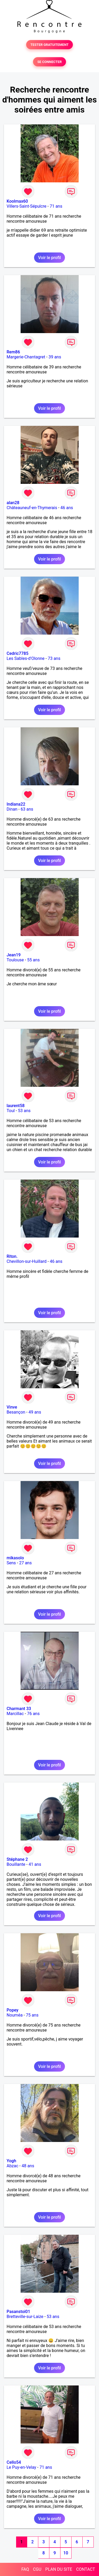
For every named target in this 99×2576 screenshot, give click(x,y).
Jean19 (14, 954)
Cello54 (14, 2462)
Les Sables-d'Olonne (26, 658)
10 (65, 2552)
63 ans (27, 809)
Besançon (16, 1412)
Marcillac (15, 1713)
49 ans (35, 1412)
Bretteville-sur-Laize (25, 2316)
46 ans (66, 507)
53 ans (24, 1110)
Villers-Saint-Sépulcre (26, 206)
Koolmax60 (17, 201)
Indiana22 (16, 804)
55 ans (33, 959)
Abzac (12, 2165)
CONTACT (85, 2569)
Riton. (12, 1256)
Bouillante (16, 1864)
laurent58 (16, 1105)
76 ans (33, 1713)
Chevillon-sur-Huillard (26, 1261)
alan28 (13, 502)
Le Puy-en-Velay (21, 2467)
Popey (12, 2010)
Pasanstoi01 (18, 2311)
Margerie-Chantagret (26, 356)
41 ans (35, 1864)
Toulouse (15, 959)
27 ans (25, 1562)
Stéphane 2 (17, 1859)
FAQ (25, 2569)
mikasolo (15, 1557)
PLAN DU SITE (58, 2569)
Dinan (12, 809)
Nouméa (15, 2015)
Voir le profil (49, 257)
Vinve (12, 1407)
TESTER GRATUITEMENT (49, 45)
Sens (11, 1562)
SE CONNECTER (49, 62)
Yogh (11, 2160)
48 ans (28, 2165)
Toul (11, 1110)
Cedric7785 (18, 653)
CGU (37, 2569)
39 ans (55, 356)
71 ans (56, 206)
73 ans (54, 658)
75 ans (32, 2015)
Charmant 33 (19, 1708)
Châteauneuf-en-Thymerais (32, 507)
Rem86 (13, 351)
